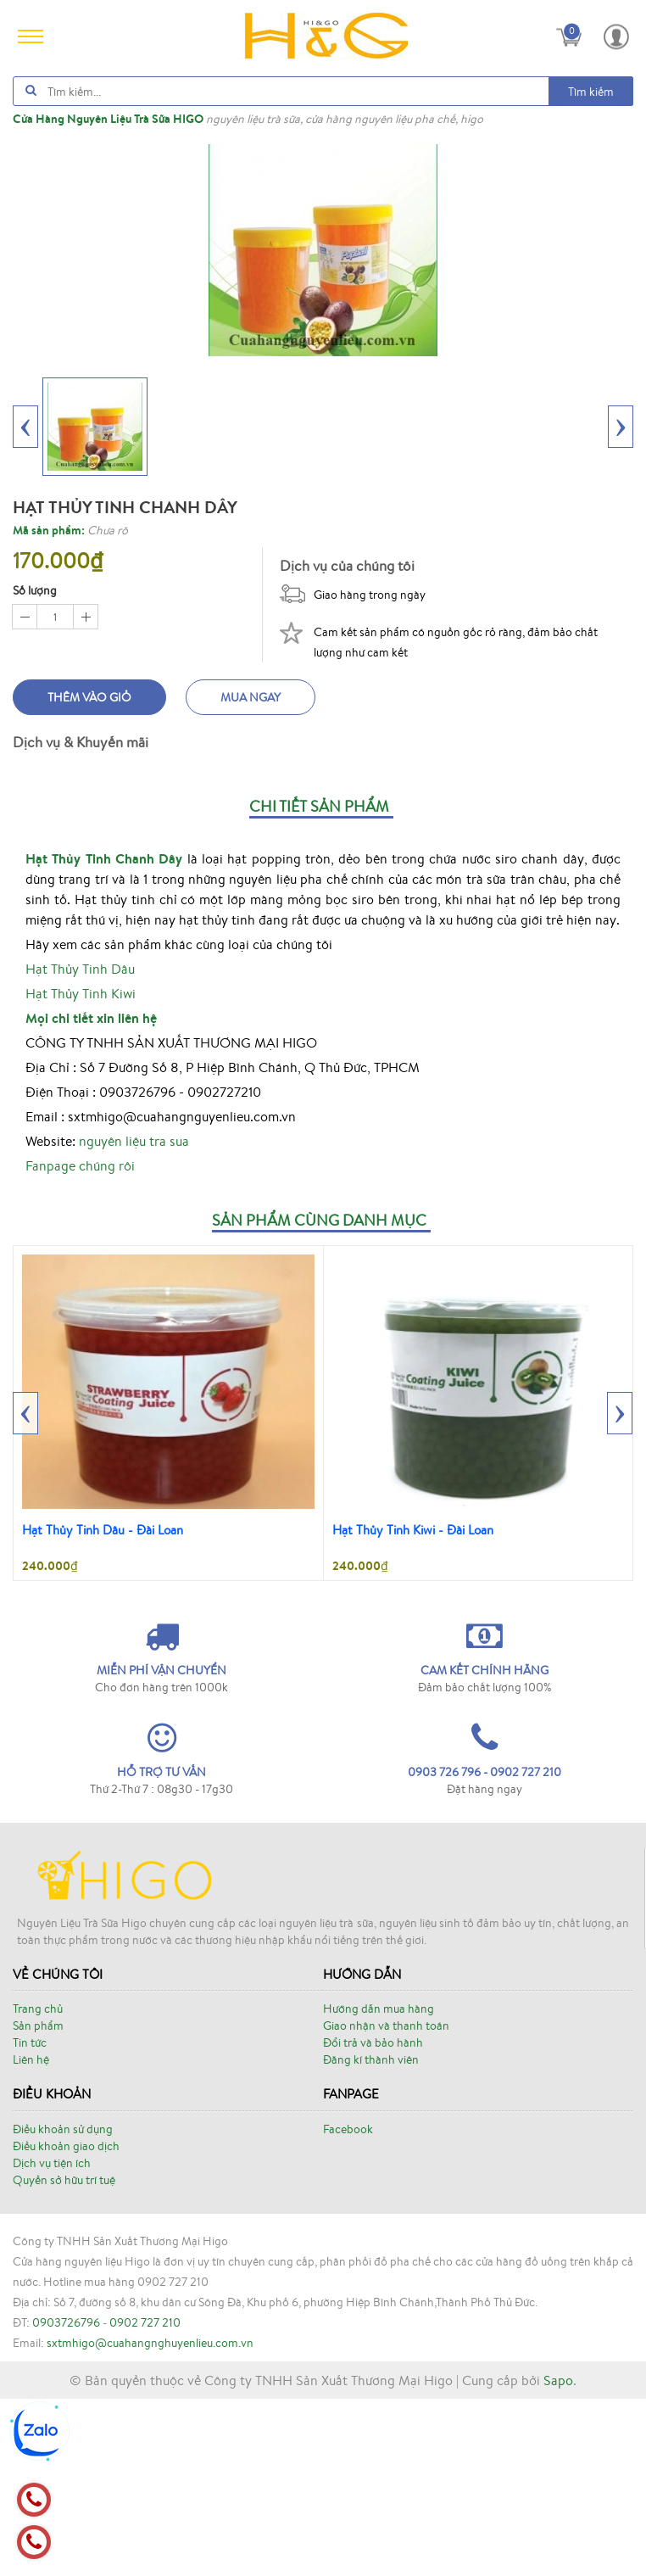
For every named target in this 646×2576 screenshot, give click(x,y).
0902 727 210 (145, 2322)
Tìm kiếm (591, 91)
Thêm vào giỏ (89, 697)
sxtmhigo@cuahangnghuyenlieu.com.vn (150, 2342)
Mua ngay (250, 697)
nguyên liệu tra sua (134, 1141)
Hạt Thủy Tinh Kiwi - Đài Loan (412, 1530)
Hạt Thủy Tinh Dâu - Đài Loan (102, 1530)
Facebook (348, 2129)
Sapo (558, 2380)
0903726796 (66, 2322)
